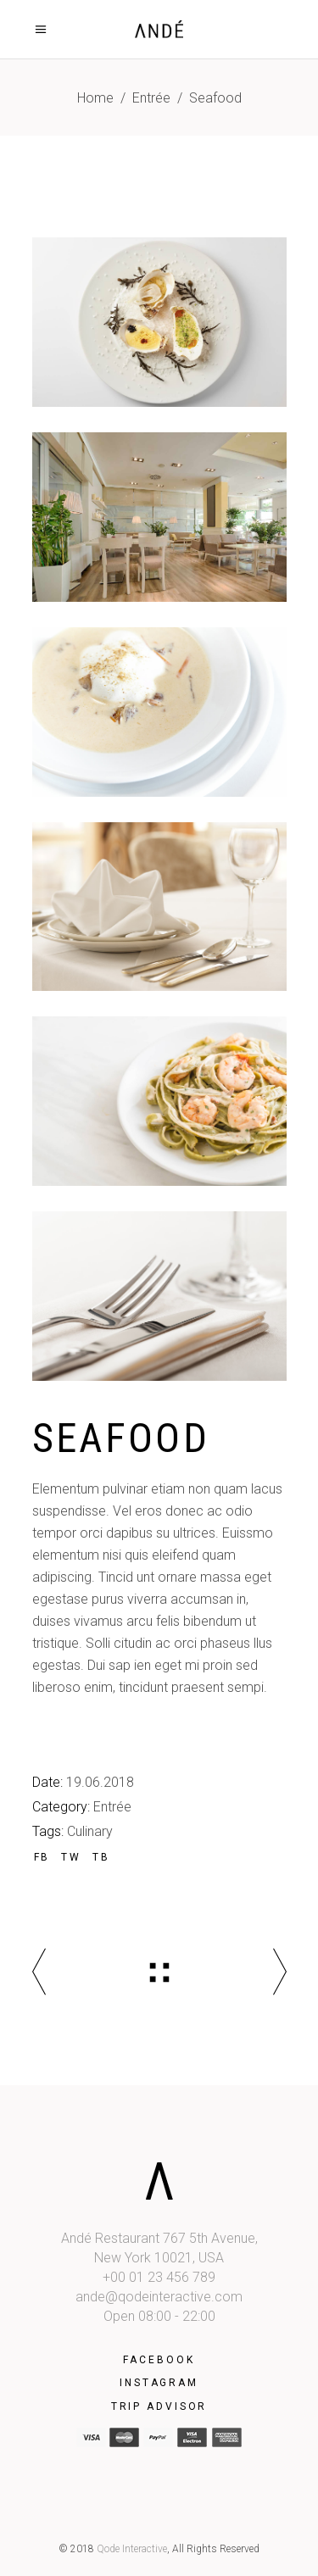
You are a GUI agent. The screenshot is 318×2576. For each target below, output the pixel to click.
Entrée (151, 98)
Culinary (90, 1831)
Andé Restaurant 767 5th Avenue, (159, 2238)
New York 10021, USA (159, 2258)
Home (95, 98)
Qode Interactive (132, 2549)
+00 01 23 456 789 (159, 2277)
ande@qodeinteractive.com (159, 2297)
